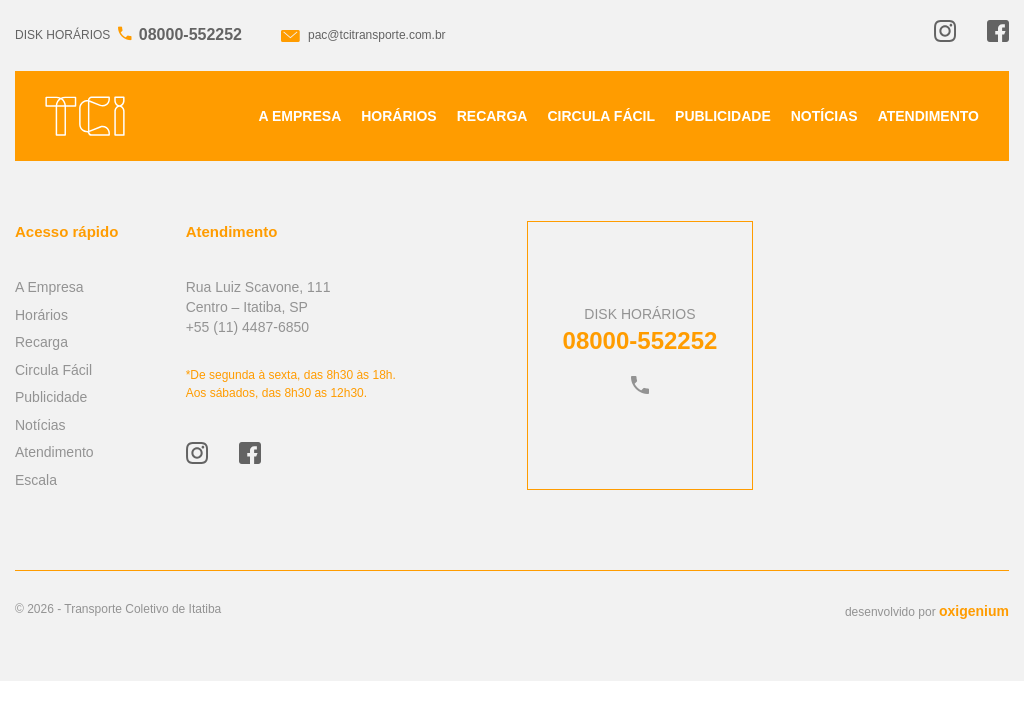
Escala (36, 480)
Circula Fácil (601, 116)
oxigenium (974, 611)
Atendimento (928, 116)
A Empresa (300, 116)
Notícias (824, 116)
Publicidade (723, 116)
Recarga (492, 116)
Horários (398, 116)
